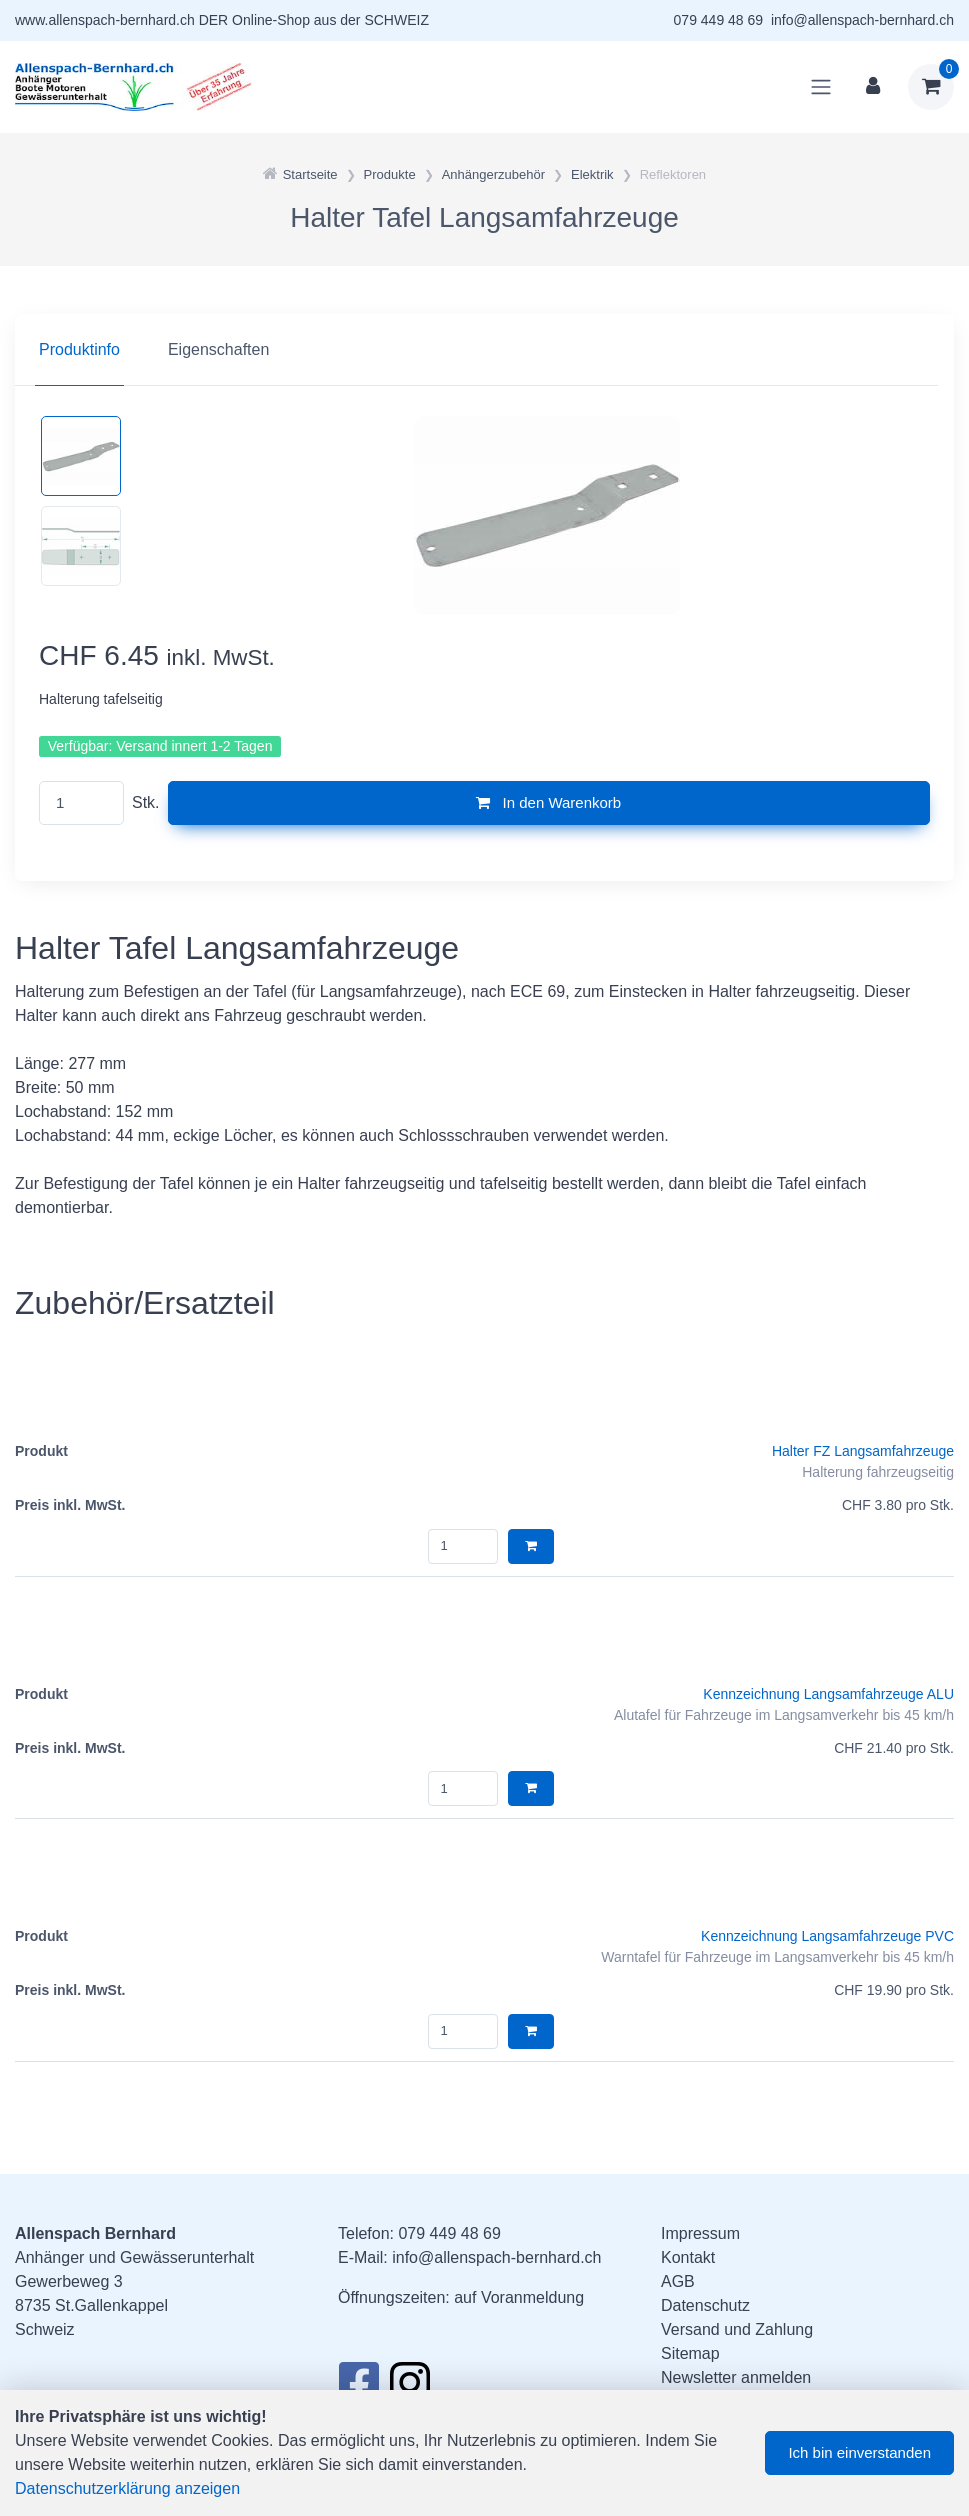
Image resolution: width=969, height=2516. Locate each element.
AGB (678, 2281)
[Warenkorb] (931, 87)
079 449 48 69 (719, 20)
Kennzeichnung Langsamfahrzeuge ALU (828, 1694)
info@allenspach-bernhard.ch (862, 20)
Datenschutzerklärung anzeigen (127, 2488)
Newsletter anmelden (736, 2377)
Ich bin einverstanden (859, 2452)
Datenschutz (705, 2305)
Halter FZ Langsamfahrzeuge (863, 1451)
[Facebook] (358, 2388)
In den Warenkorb (548, 802)
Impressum (700, 2233)
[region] (484, 350)
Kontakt (688, 2257)
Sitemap (690, 2353)
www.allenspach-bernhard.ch (105, 20)
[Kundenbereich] (873, 87)
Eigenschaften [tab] (218, 349)
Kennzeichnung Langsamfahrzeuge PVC (827, 1936)
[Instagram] (410, 2388)
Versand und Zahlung (737, 2329)
